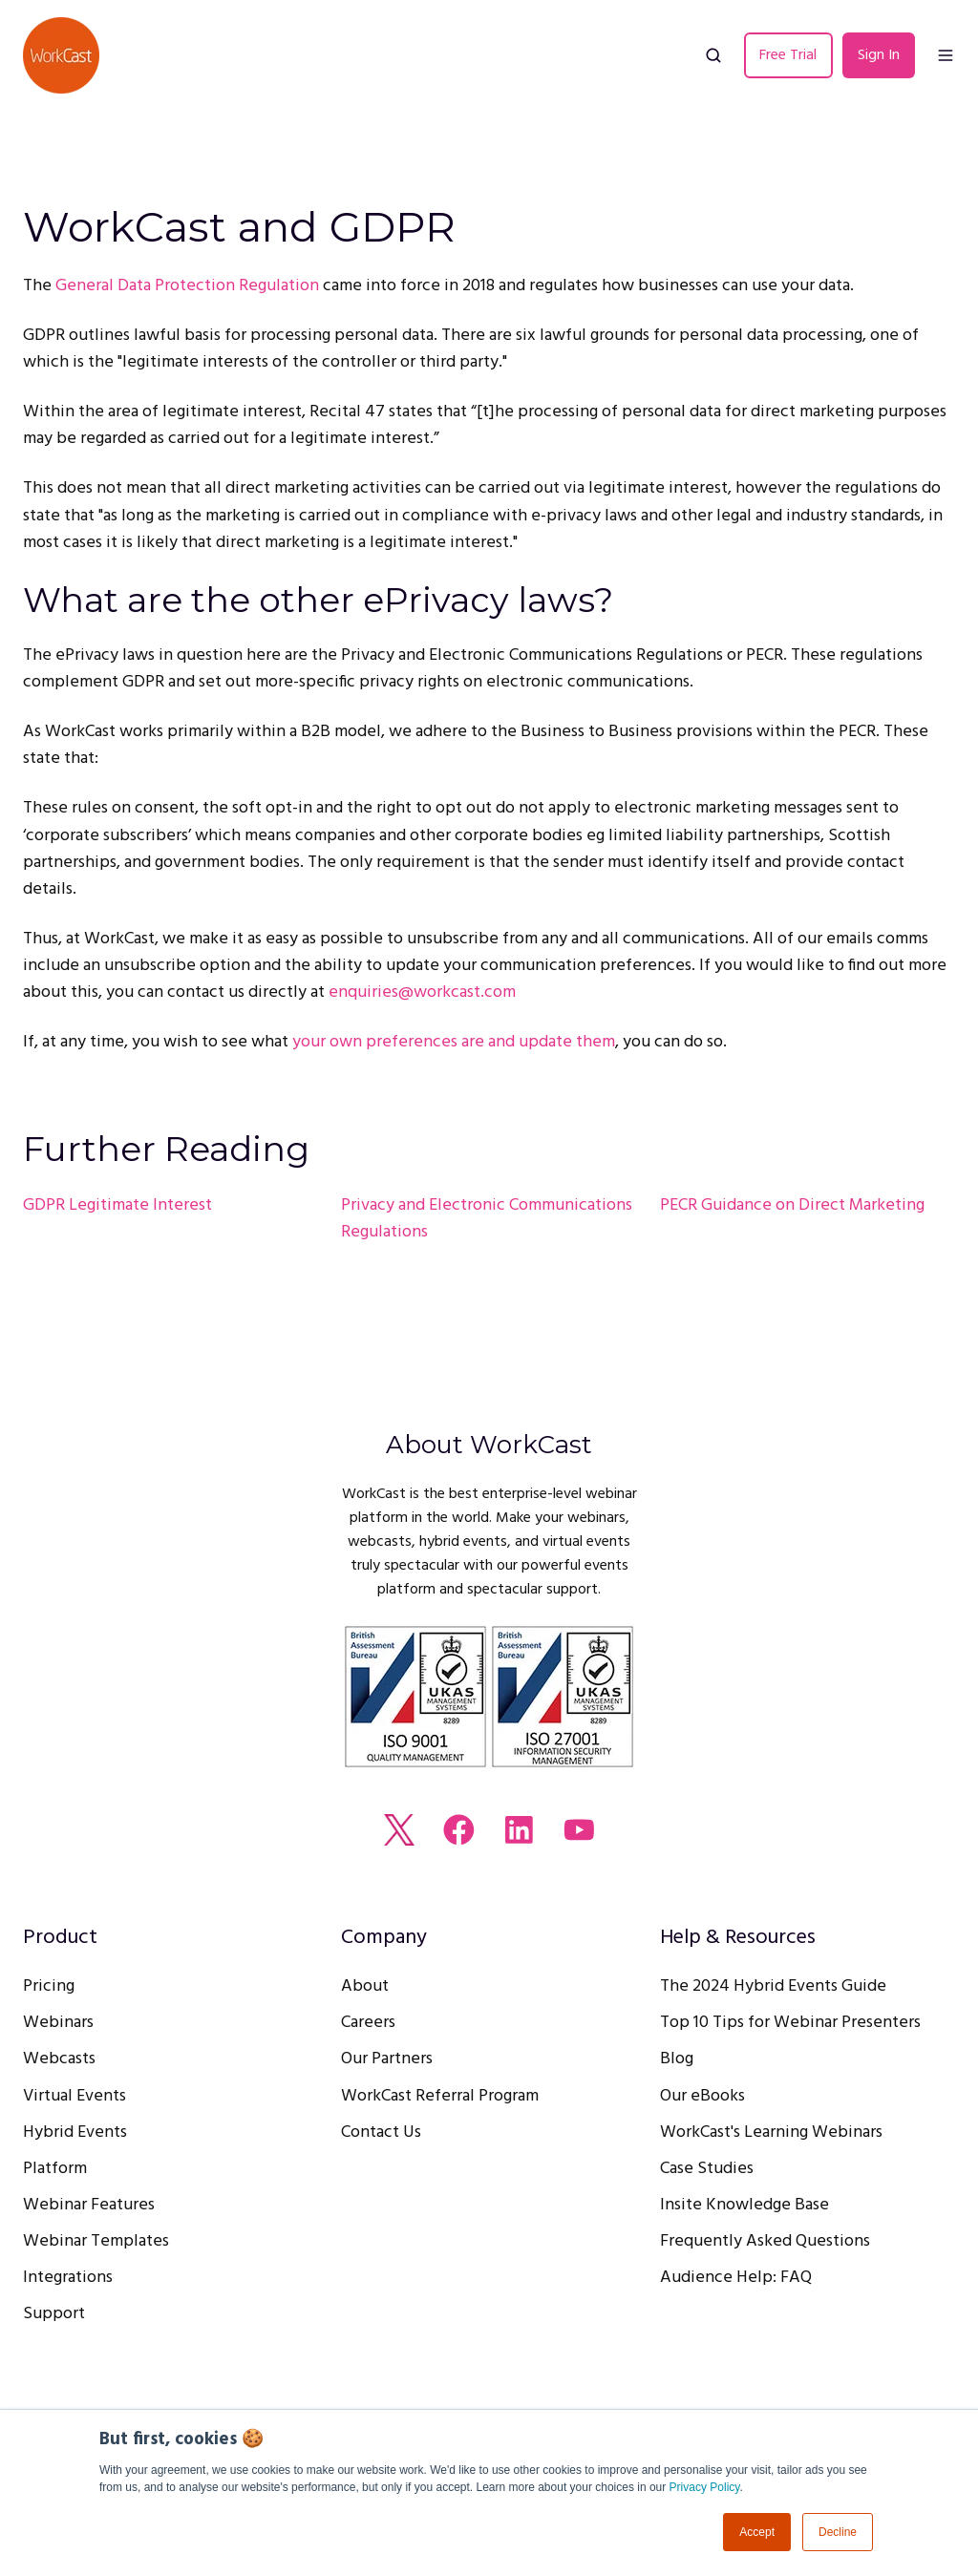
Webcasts (59, 2059)
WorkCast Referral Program (440, 2096)
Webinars (58, 2023)
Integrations (68, 2277)
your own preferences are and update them (453, 1042)
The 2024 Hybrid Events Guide (773, 1986)
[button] (713, 55)
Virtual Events (74, 2096)
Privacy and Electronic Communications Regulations (486, 1219)
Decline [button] (838, 2532)
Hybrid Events (75, 2132)
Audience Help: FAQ (736, 2277)
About (365, 1986)
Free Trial (788, 55)
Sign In (879, 55)
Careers (368, 2023)
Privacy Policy (705, 2487)
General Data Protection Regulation (187, 286)
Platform (55, 2169)
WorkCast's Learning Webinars (771, 2132)
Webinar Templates (96, 2241)
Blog (676, 2059)
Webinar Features (89, 2205)
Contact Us (381, 2132)
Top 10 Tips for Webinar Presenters (790, 2023)
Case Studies (707, 2169)
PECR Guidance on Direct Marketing (792, 1205)
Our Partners (387, 2059)
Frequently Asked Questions (765, 2241)
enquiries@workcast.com (422, 992)
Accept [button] (757, 2532)
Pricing (48, 1986)
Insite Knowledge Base (744, 2205)
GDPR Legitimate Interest (117, 1205)
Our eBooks (702, 2096)
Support (54, 2314)
